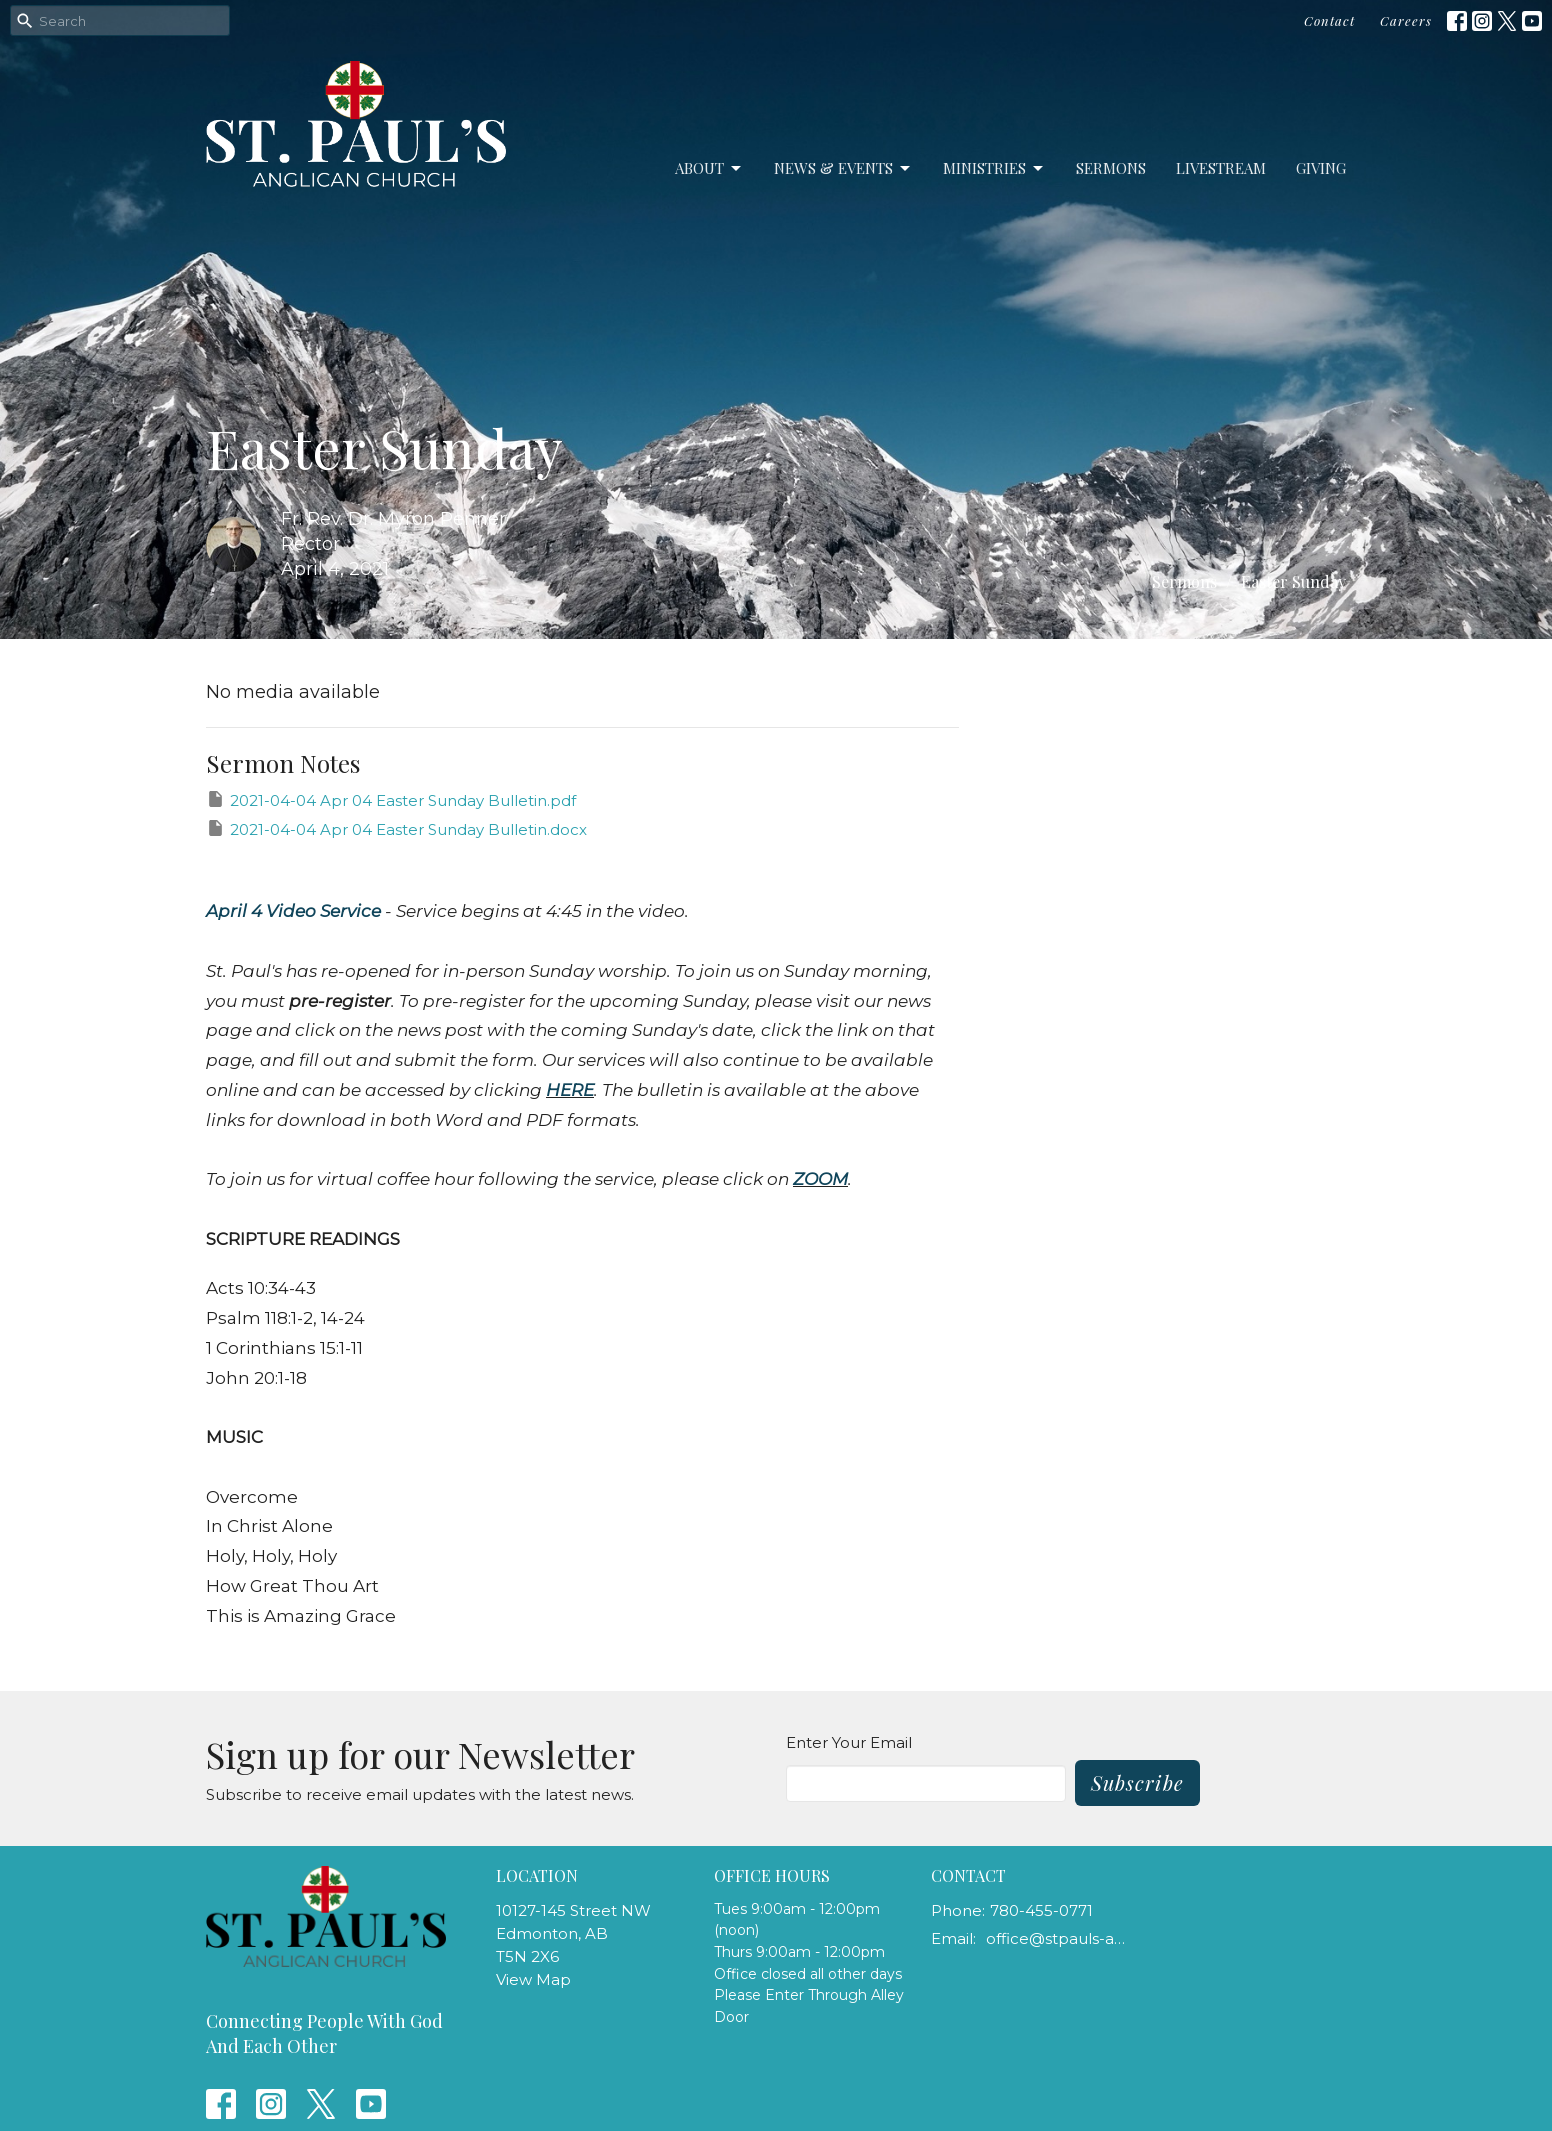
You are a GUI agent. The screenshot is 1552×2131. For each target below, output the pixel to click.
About (709, 168)
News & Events (843, 168)
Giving (1321, 168)
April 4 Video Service (293, 911)
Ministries (994, 168)
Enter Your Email (849, 1742)
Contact (1329, 20)
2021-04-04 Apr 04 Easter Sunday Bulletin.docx (396, 828)
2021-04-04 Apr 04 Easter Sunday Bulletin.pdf (391, 799)
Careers (1406, 20)
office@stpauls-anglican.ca (1057, 1938)
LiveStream (1221, 168)
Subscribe (1137, 1782)
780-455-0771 (1041, 1910)
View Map (533, 1979)
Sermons (1111, 168)
